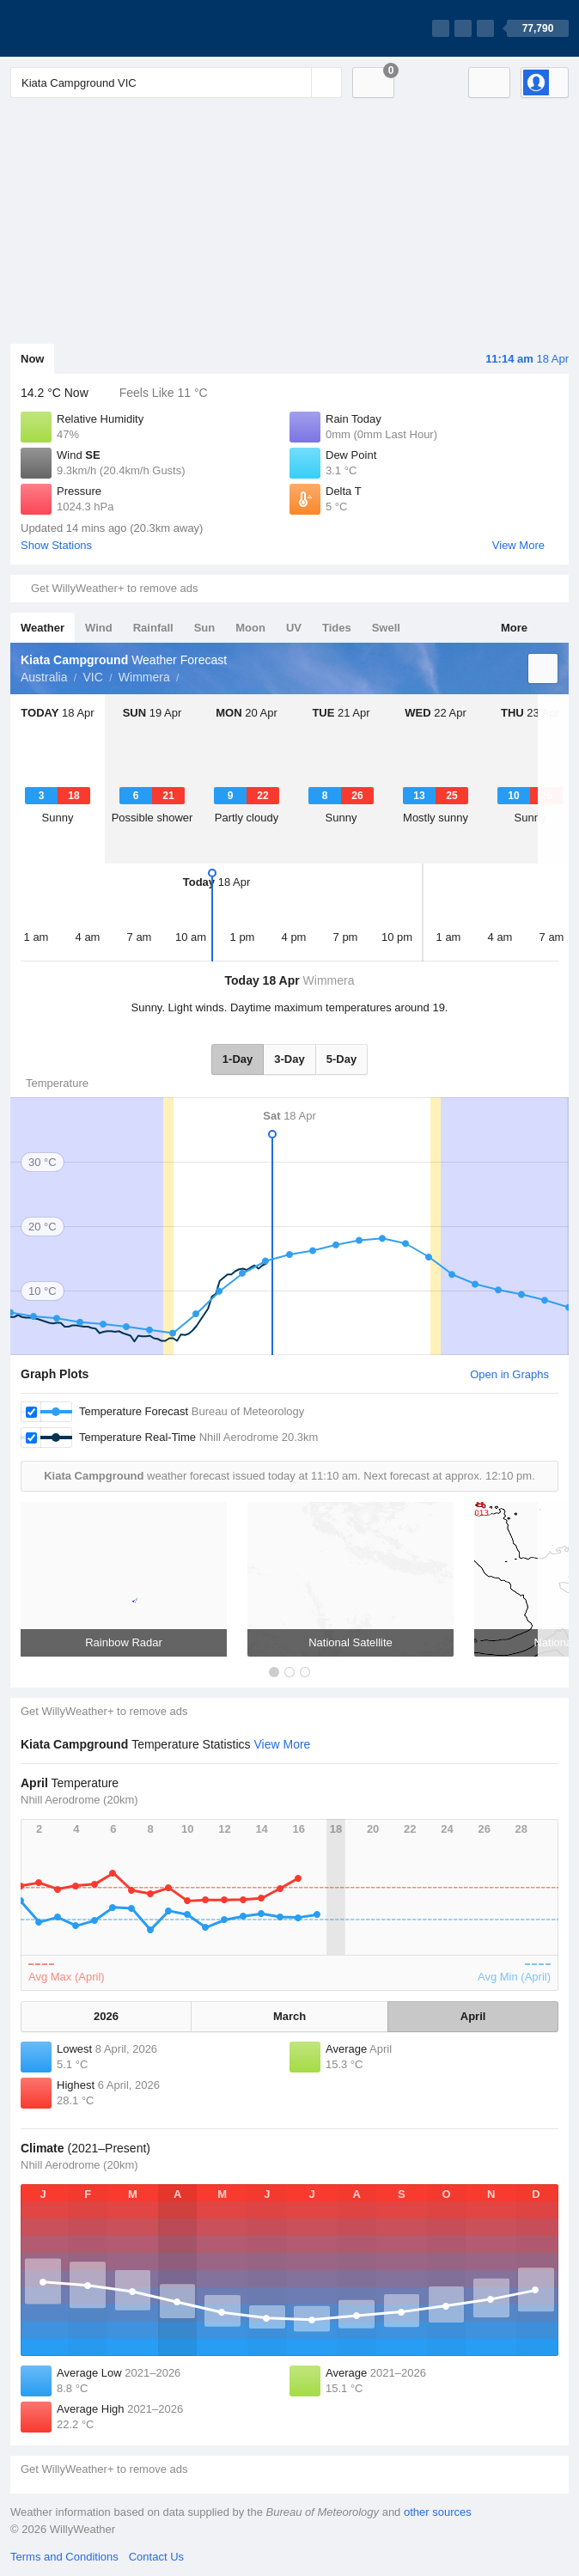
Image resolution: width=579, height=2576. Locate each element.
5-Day (341, 1059)
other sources (438, 2512)
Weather (42, 627)
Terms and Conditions (64, 2556)
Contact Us (156, 2556)
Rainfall (153, 627)
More (514, 627)
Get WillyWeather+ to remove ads (114, 588)
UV (294, 627)
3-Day (289, 1059)
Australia (44, 677)
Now (32, 358)
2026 (106, 2016)
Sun (205, 627)
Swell (386, 627)
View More (518, 545)
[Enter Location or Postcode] (176, 82)
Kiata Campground (189, 675)
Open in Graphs (509, 1374)
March (289, 2016)
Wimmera (144, 677)
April (473, 2016)
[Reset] (296, 82)
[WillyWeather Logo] (91, 28)
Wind (99, 627)
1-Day (237, 1059)
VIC (92, 677)
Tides (336, 627)
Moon (250, 627)
